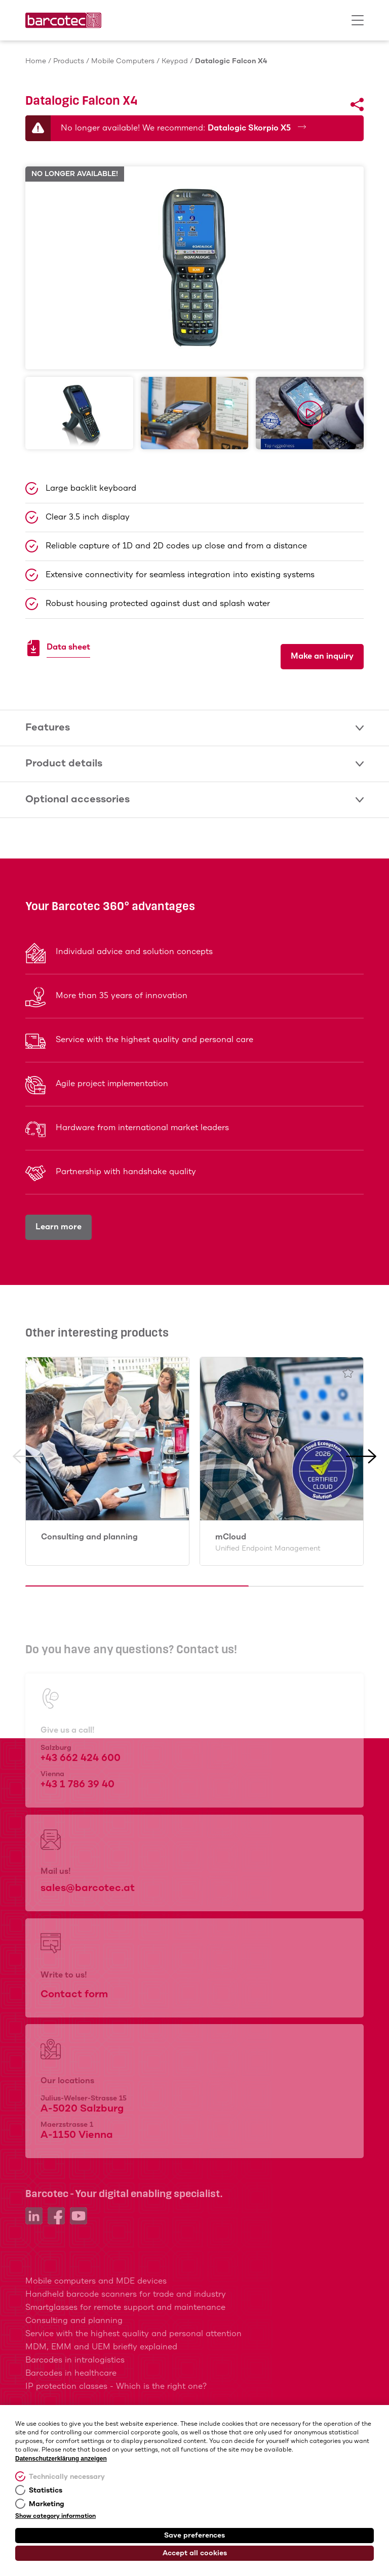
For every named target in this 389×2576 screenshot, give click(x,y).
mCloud (268, 1542)
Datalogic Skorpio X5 (257, 128)
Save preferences (194, 2535)
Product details (194, 763)
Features (194, 728)
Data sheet (68, 648)
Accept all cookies (195, 2553)
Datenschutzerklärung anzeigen (61, 2458)
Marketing (46, 2504)
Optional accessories (194, 799)
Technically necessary (67, 2477)
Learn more (58, 1227)
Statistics (45, 2490)
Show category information (55, 2516)
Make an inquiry (322, 656)
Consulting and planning (89, 1537)
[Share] (357, 104)
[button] (28, 1520)
